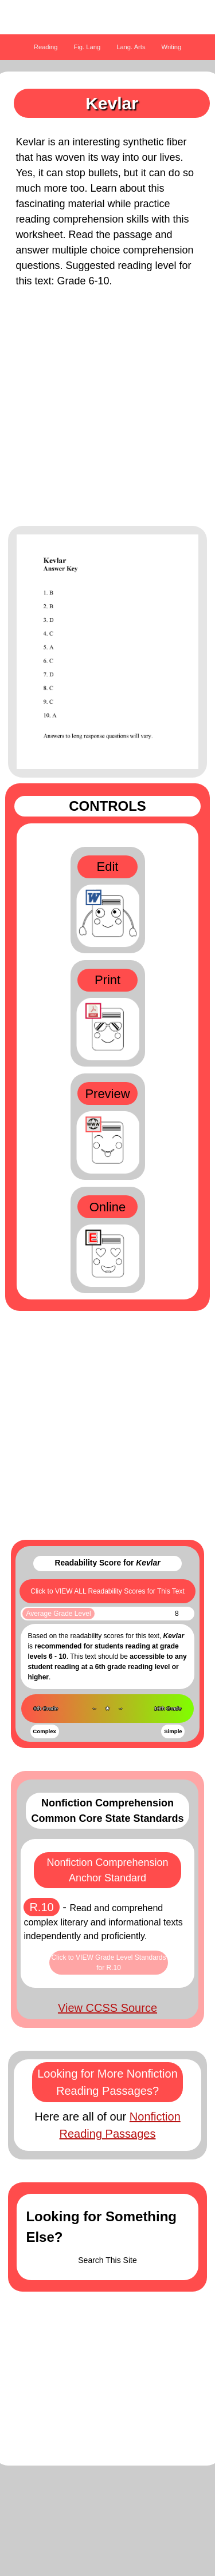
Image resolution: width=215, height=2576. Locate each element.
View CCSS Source (107, 2008)
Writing (172, 46)
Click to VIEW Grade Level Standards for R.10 (108, 1962)
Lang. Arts (130, 46)
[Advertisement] (107, 413)
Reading (46, 46)
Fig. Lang (87, 46)
